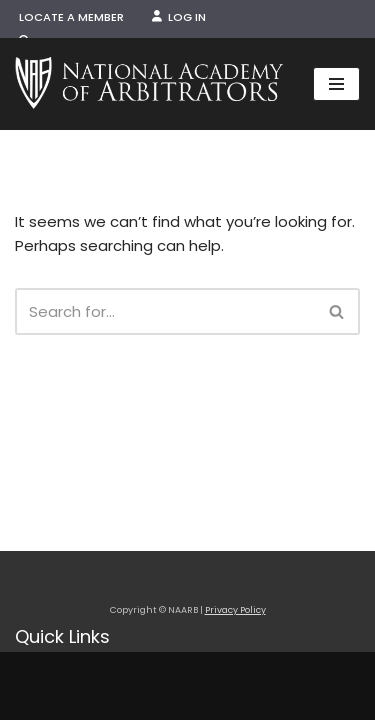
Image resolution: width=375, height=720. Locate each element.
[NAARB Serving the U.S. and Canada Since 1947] (149, 84)
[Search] (165, 311)
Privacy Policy (235, 610)
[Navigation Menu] (336, 84)
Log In (179, 17)
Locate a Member (71, 17)
